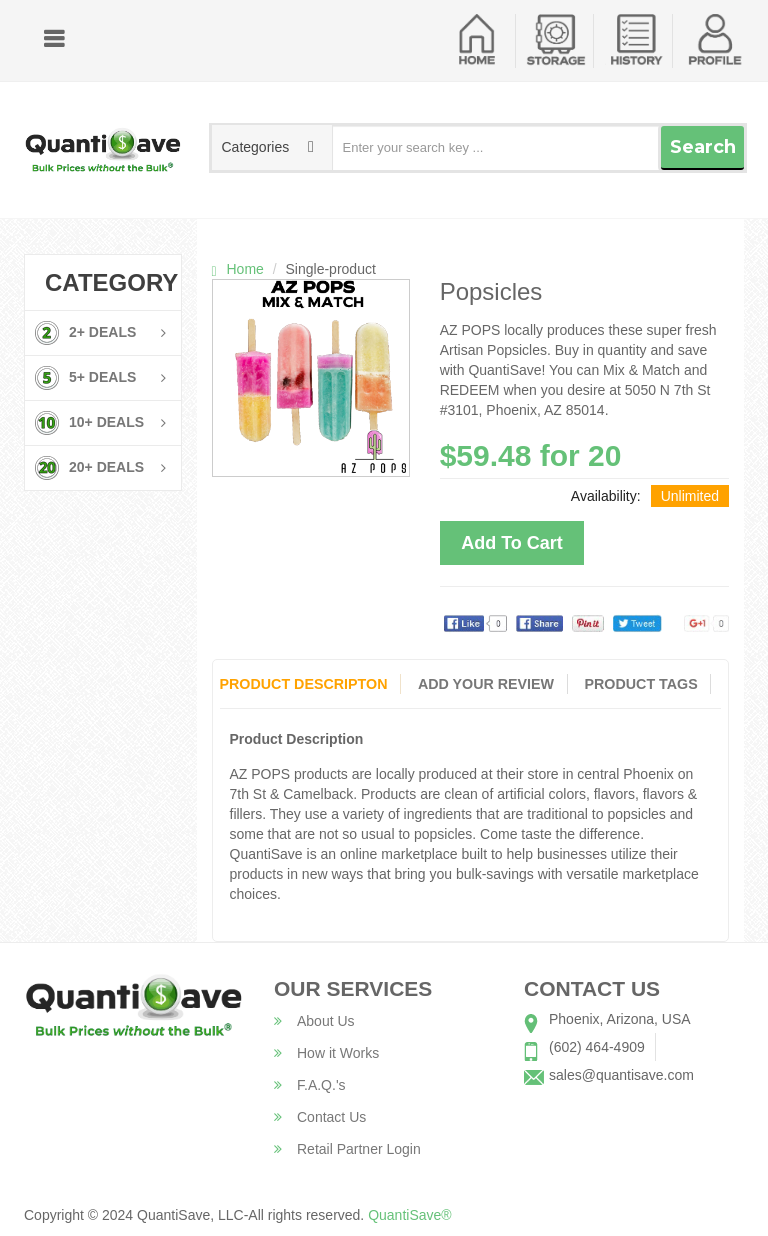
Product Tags (642, 684)
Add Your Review (486, 684)
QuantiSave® (409, 1215)
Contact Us (320, 1117)
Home (245, 269)
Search (703, 147)
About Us (314, 1021)
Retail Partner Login (347, 1149)
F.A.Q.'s (310, 1085)
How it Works (326, 1053)
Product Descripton (302, 684)
